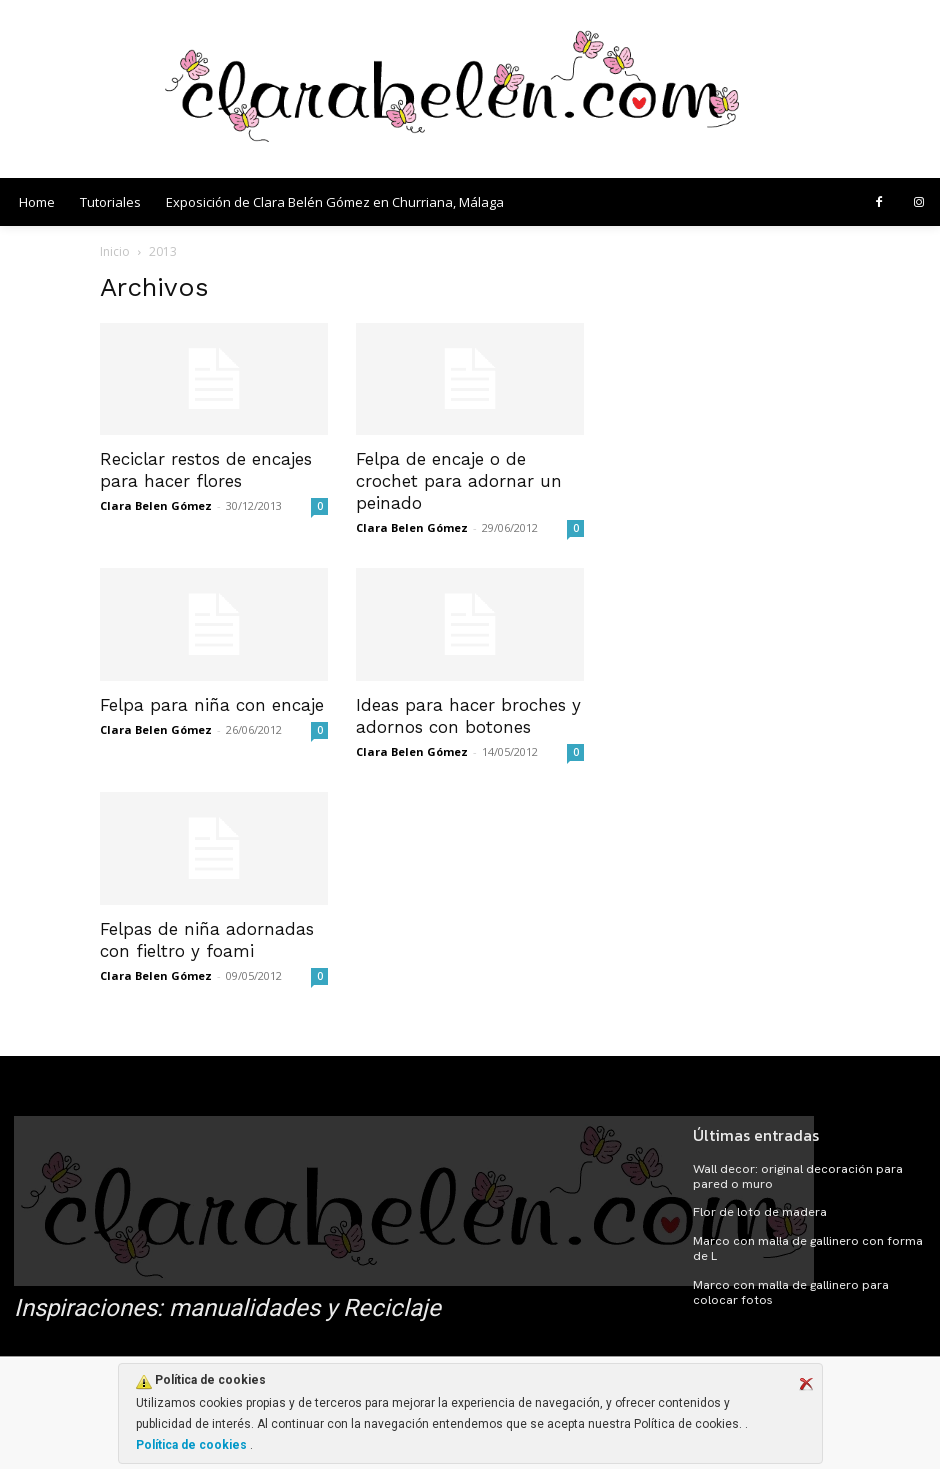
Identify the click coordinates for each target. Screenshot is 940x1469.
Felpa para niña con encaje (212, 705)
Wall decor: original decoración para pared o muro (795, 1176)
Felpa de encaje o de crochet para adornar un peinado (459, 481)
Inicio (115, 251)
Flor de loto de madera (758, 1211)
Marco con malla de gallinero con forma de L (805, 1247)
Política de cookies (193, 1445)
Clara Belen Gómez (156, 505)
